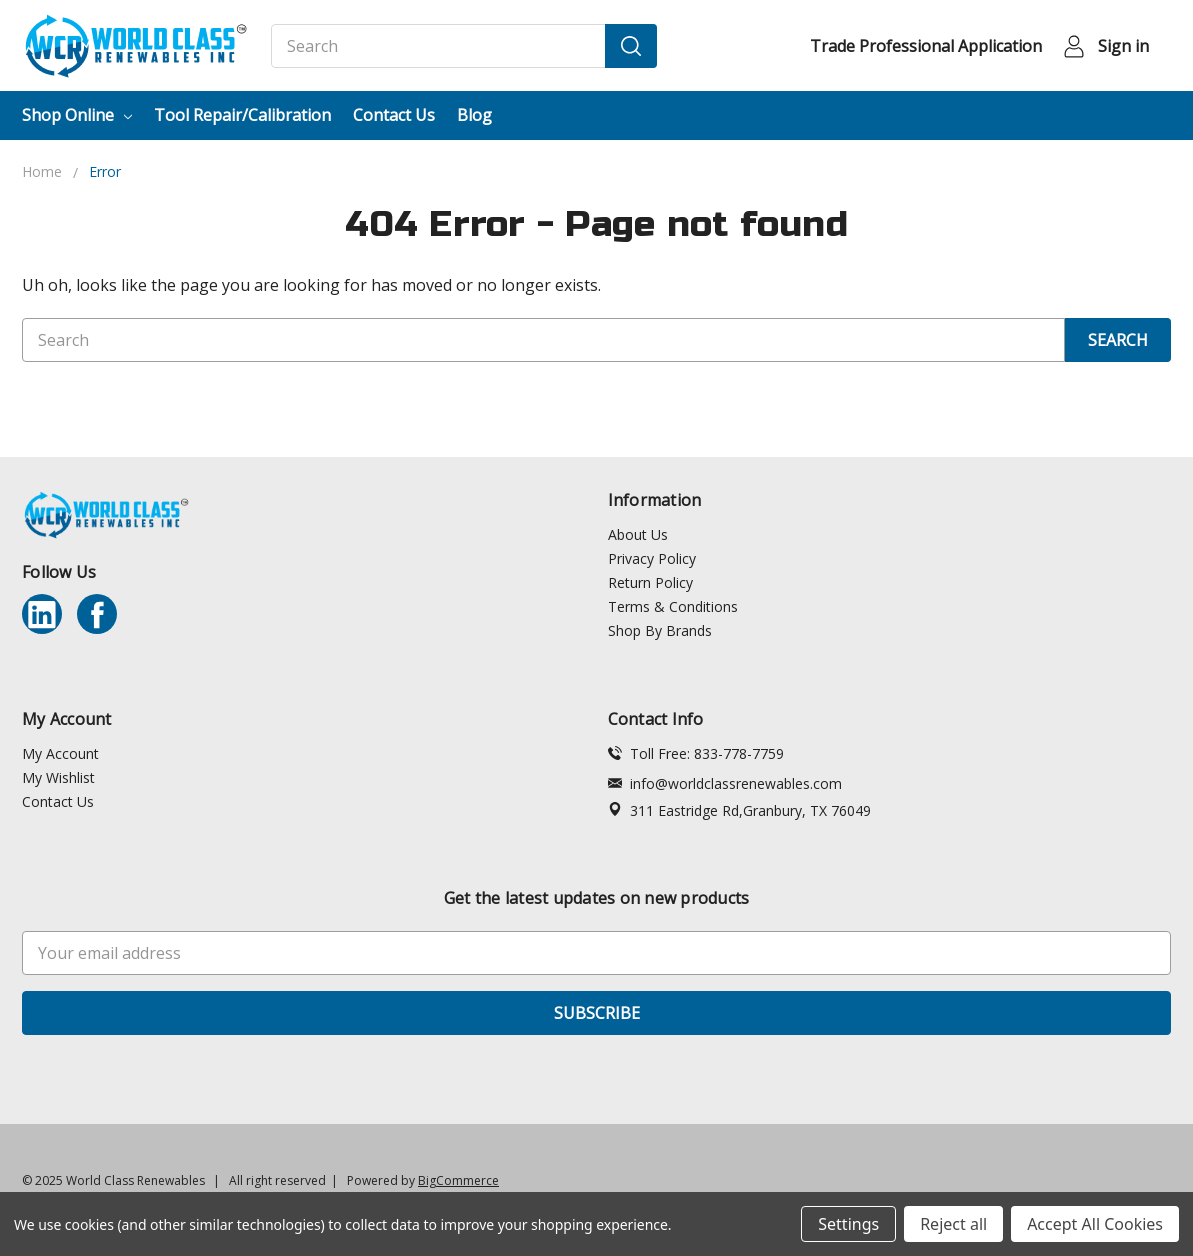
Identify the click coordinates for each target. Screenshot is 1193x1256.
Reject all (953, 1224)
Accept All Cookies (1095, 1224)
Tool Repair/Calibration (242, 115)
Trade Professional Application (926, 46)
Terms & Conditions (673, 606)
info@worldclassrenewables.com (725, 783)
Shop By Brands (660, 630)
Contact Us (394, 115)
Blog (474, 115)
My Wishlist (58, 777)
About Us (638, 534)
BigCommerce (458, 1180)
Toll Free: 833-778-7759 (696, 753)
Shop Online (77, 115)
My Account (60, 753)
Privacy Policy (652, 558)
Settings (848, 1224)
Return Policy (650, 582)
